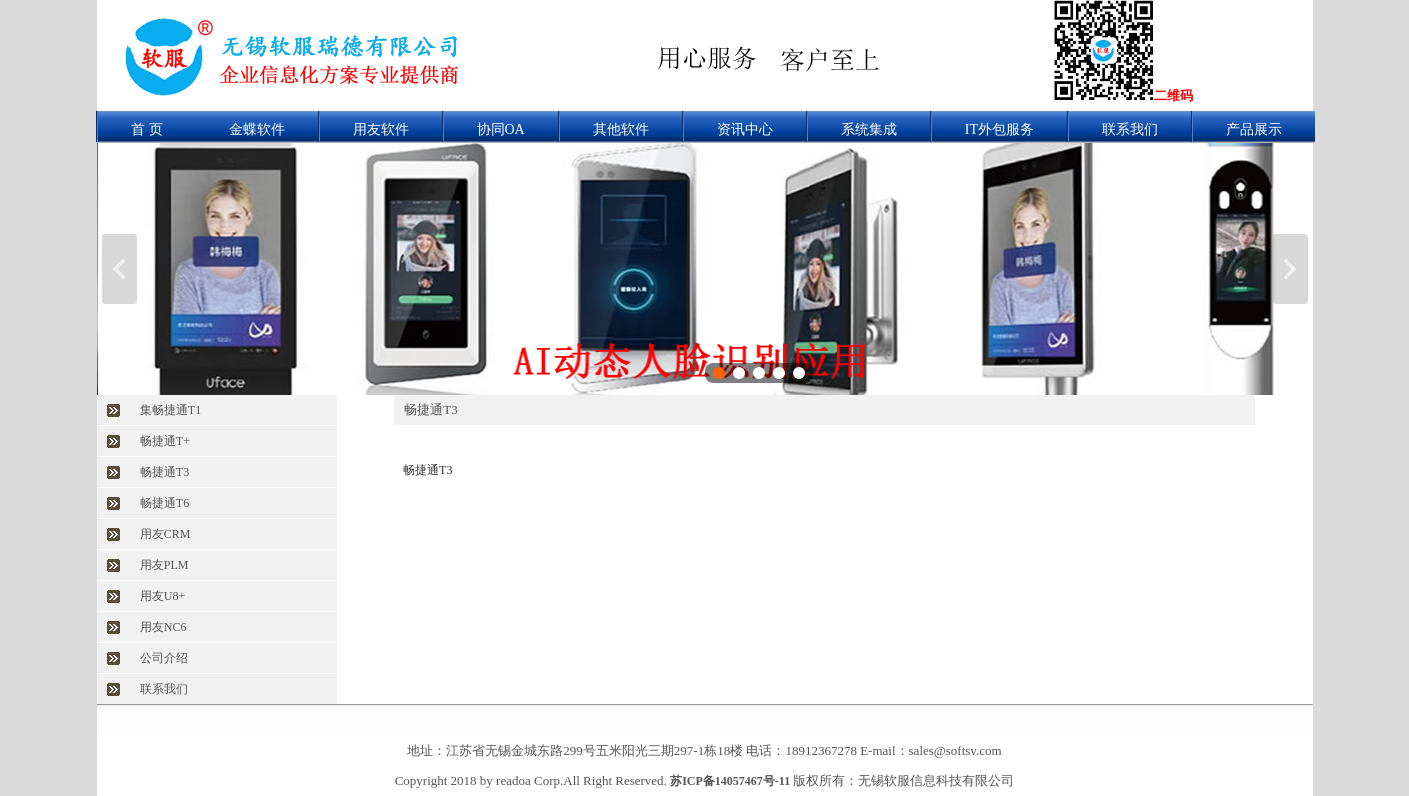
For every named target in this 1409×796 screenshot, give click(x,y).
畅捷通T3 (164, 472)
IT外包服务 (999, 129)
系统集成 (869, 129)
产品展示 (1254, 129)
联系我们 (1130, 129)
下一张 (1290, 269)
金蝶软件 (257, 129)
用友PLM (164, 565)
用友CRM (165, 534)
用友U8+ (162, 596)
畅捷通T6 (164, 503)
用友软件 (381, 129)
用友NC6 (163, 627)
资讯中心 (745, 129)
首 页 (147, 129)
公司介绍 (164, 658)
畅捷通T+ (165, 441)
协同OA (501, 129)
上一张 (119, 269)
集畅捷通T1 (170, 410)
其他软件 (621, 129)
